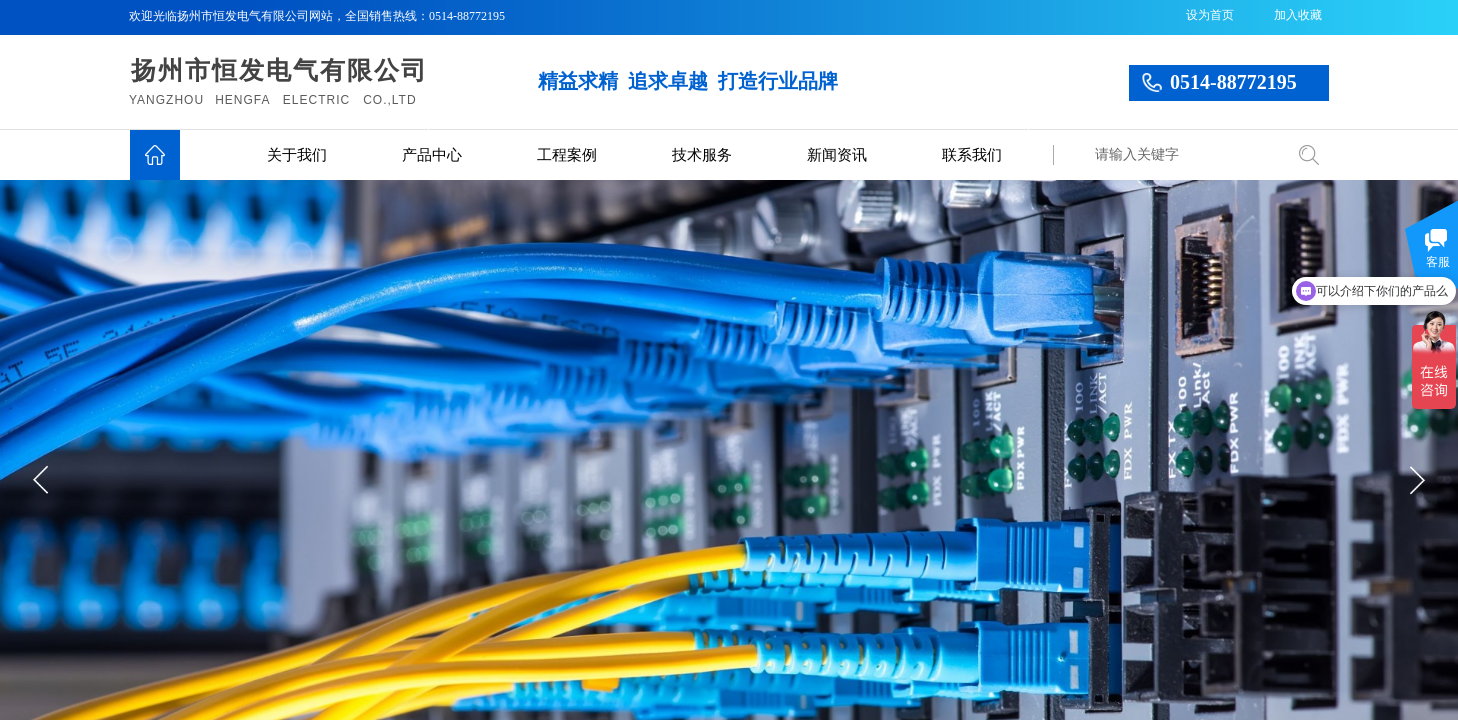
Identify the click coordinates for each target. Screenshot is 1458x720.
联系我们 (972, 155)
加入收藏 (1298, 15)
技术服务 (702, 155)
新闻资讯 (837, 155)
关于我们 (297, 155)
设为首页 (1210, 15)
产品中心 (432, 155)
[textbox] (1184, 155)
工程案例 (567, 155)
